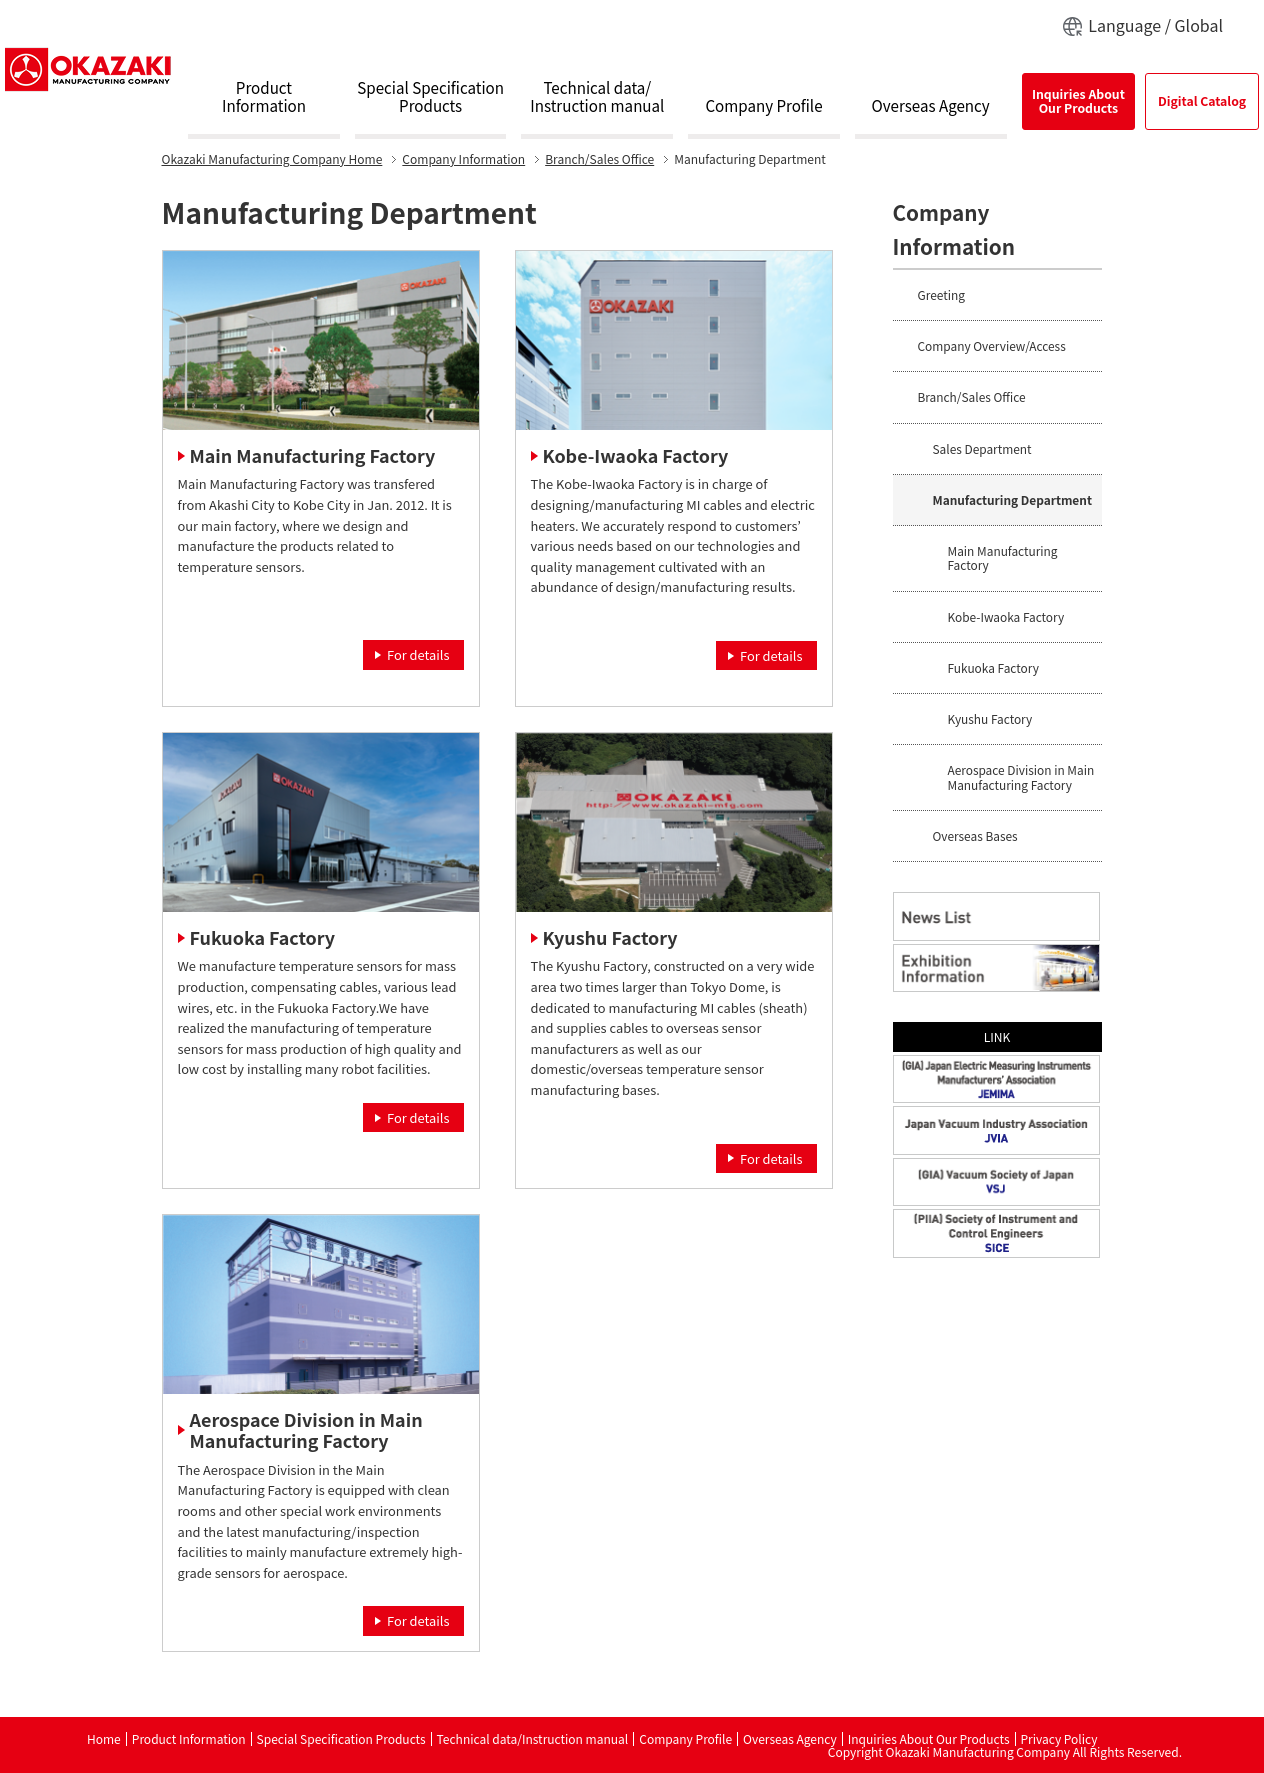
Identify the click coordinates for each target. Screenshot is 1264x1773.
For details (418, 654)
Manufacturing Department (1012, 499)
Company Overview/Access (992, 345)
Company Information (463, 158)
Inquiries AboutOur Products (1078, 101)
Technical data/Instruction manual (597, 97)
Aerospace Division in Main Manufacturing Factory (306, 1430)
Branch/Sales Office (599, 158)
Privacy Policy (1059, 1738)
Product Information (189, 1738)
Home (272, 158)
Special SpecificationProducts (430, 97)
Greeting (941, 294)
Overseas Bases (975, 835)
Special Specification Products (341, 1738)
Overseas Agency (931, 106)
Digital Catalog (1202, 101)
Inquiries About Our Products (929, 1738)
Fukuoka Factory (262, 937)
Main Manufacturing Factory (313, 455)
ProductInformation (264, 97)
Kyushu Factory (610, 937)
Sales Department (982, 448)
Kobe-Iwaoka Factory (636, 455)
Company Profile (763, 106)
